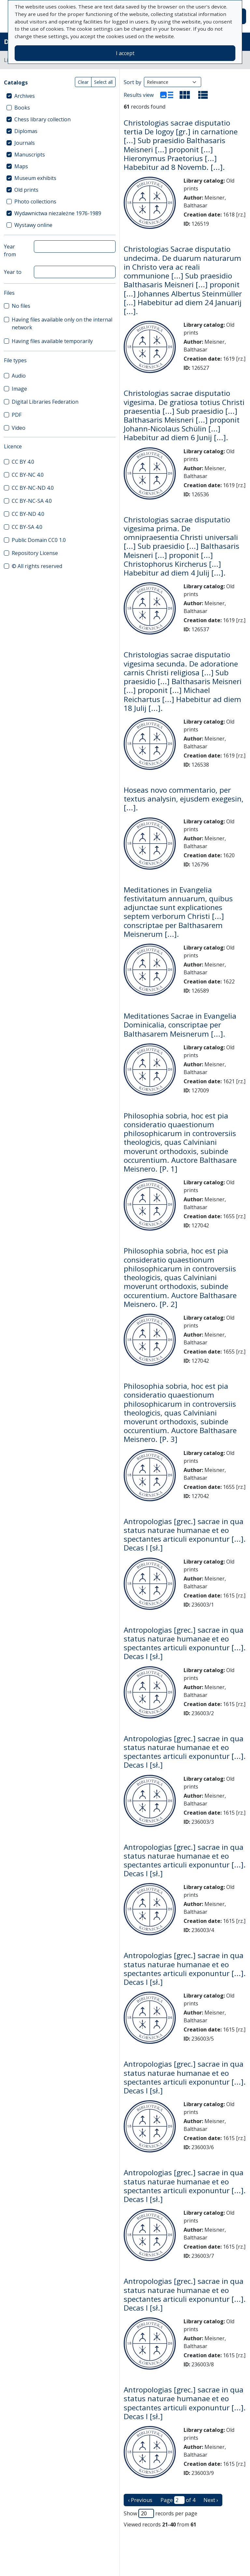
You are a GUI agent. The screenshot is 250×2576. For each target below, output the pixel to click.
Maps (21, 166)
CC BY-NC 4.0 (28, 474)
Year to (12, 272)
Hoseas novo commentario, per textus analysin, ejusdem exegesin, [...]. (183, 799)
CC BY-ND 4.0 (28, 513)
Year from (10, 250)
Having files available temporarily (52, 341)
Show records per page (160, 2513)
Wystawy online (33, 225)
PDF (16, 414)
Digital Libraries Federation (45, 401)
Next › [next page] (210, 2500)
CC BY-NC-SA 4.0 (32, 500)
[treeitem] (60, 95)
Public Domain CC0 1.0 (39, 540)
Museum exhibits (35, 178)
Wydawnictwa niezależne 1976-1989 (57, 213)
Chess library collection (42, 119)
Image (19, 388)
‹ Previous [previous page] (140, 2500)
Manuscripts (29, 154)
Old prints (26, 189)
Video (18, 427)
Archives (24, 95)
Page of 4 (177, 2500)
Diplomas (25, 131)
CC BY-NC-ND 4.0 (33, 487)
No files (21, 305)
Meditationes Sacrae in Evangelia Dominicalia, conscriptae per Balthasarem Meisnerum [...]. (180, 1025)
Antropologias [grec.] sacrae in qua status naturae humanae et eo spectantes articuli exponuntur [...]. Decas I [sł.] (185, 1534)
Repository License (35, 553)
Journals (24, 142)
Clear (83, 82)
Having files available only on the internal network (62, 323)
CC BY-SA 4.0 (27, 527)
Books (22, 107)
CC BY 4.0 (23, 461)
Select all (103, 82)
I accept (125, 53)
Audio (19, 375)
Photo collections (35, 201)
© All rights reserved (37, 566)
